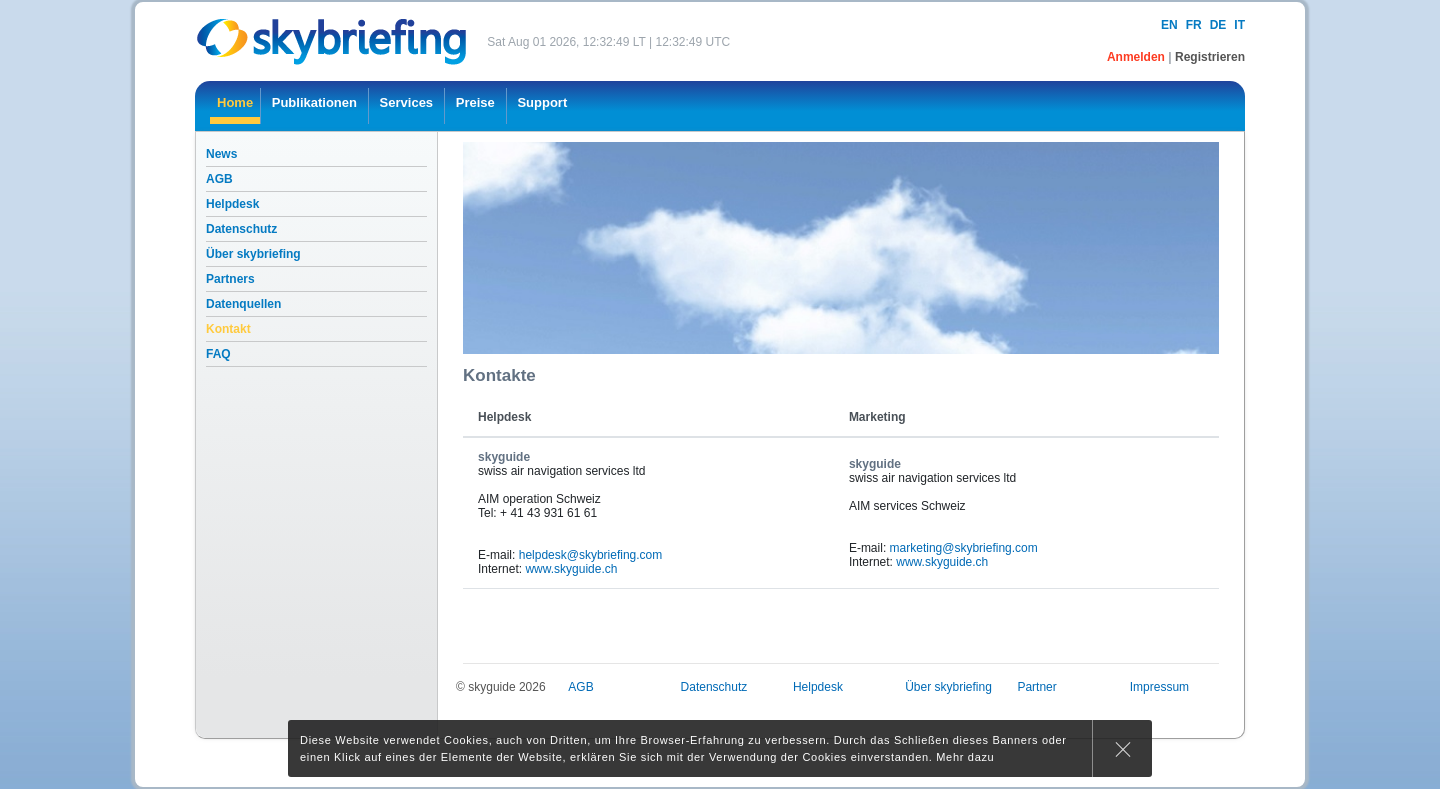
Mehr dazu (965, 757)
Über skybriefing (253, 254)
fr (1194, 25)
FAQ (218, 354)
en (1169, 25)
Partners (230, 279)
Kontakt (228, 329)
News (221, 154)
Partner (1036, 687)
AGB (219, 179)
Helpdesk (232, 204)
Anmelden (1137, 57)
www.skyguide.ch (571, 569)
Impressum (1159, 687)
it (1239, 25)
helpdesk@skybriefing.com (591, 555)
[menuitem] (235, 106)
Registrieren (1210, 57)
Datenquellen (243, 304)
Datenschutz (241, 229)
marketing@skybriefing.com (964, 548)
